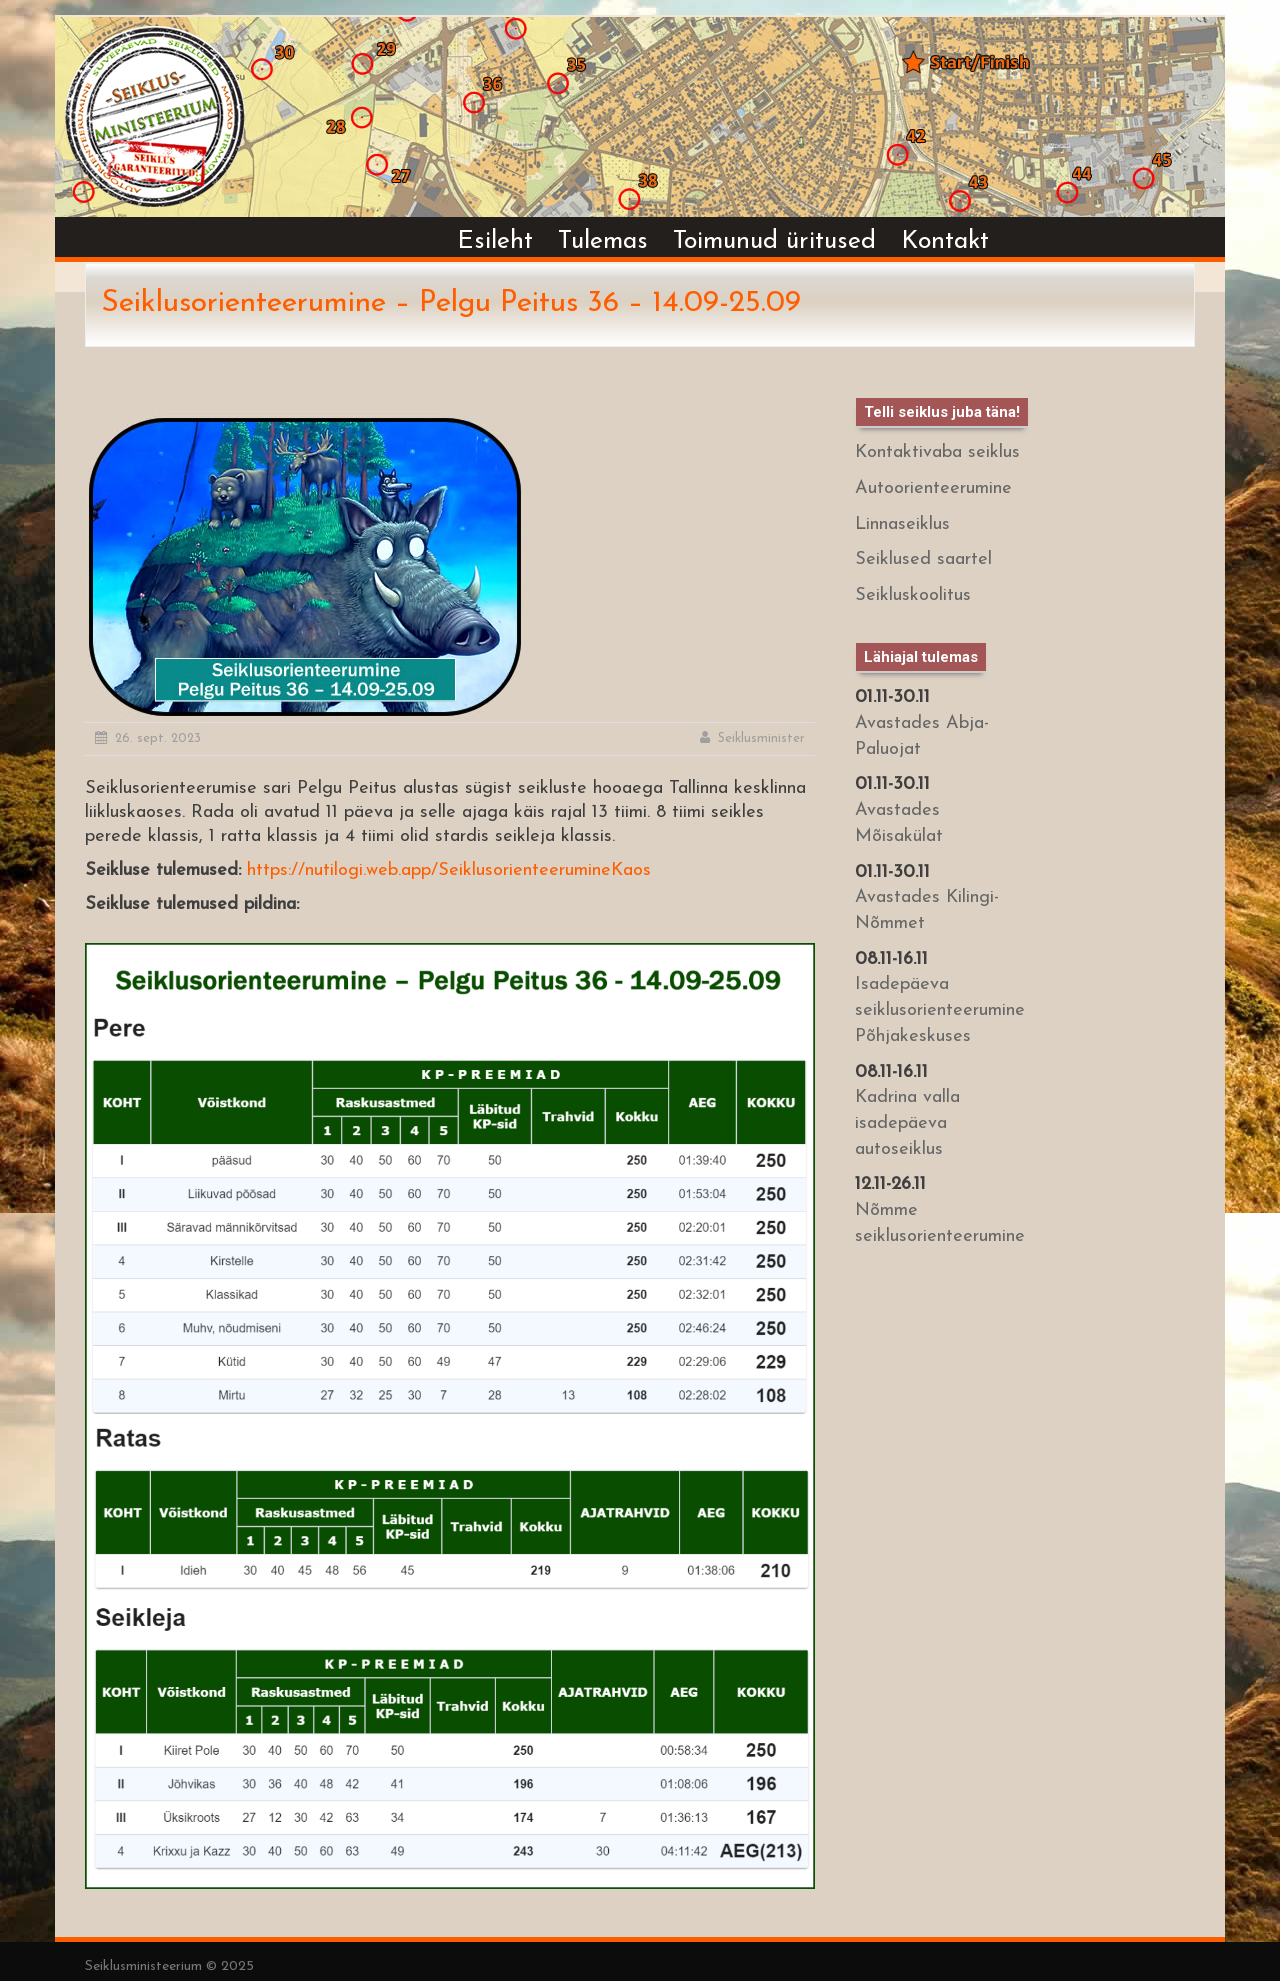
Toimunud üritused (774, 241)
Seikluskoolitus (913, 595)
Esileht (495, 241)
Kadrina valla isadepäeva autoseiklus (907, 1123)
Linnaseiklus (902, 524)
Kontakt (945, 241)
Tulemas (603, 241)
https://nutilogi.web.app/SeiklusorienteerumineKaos (449, 870)
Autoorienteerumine (933, 488)
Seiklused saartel (923, 559)
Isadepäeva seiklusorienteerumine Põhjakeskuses (940, 1010)
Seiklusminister (761, 738)
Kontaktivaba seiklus (937, 452)
